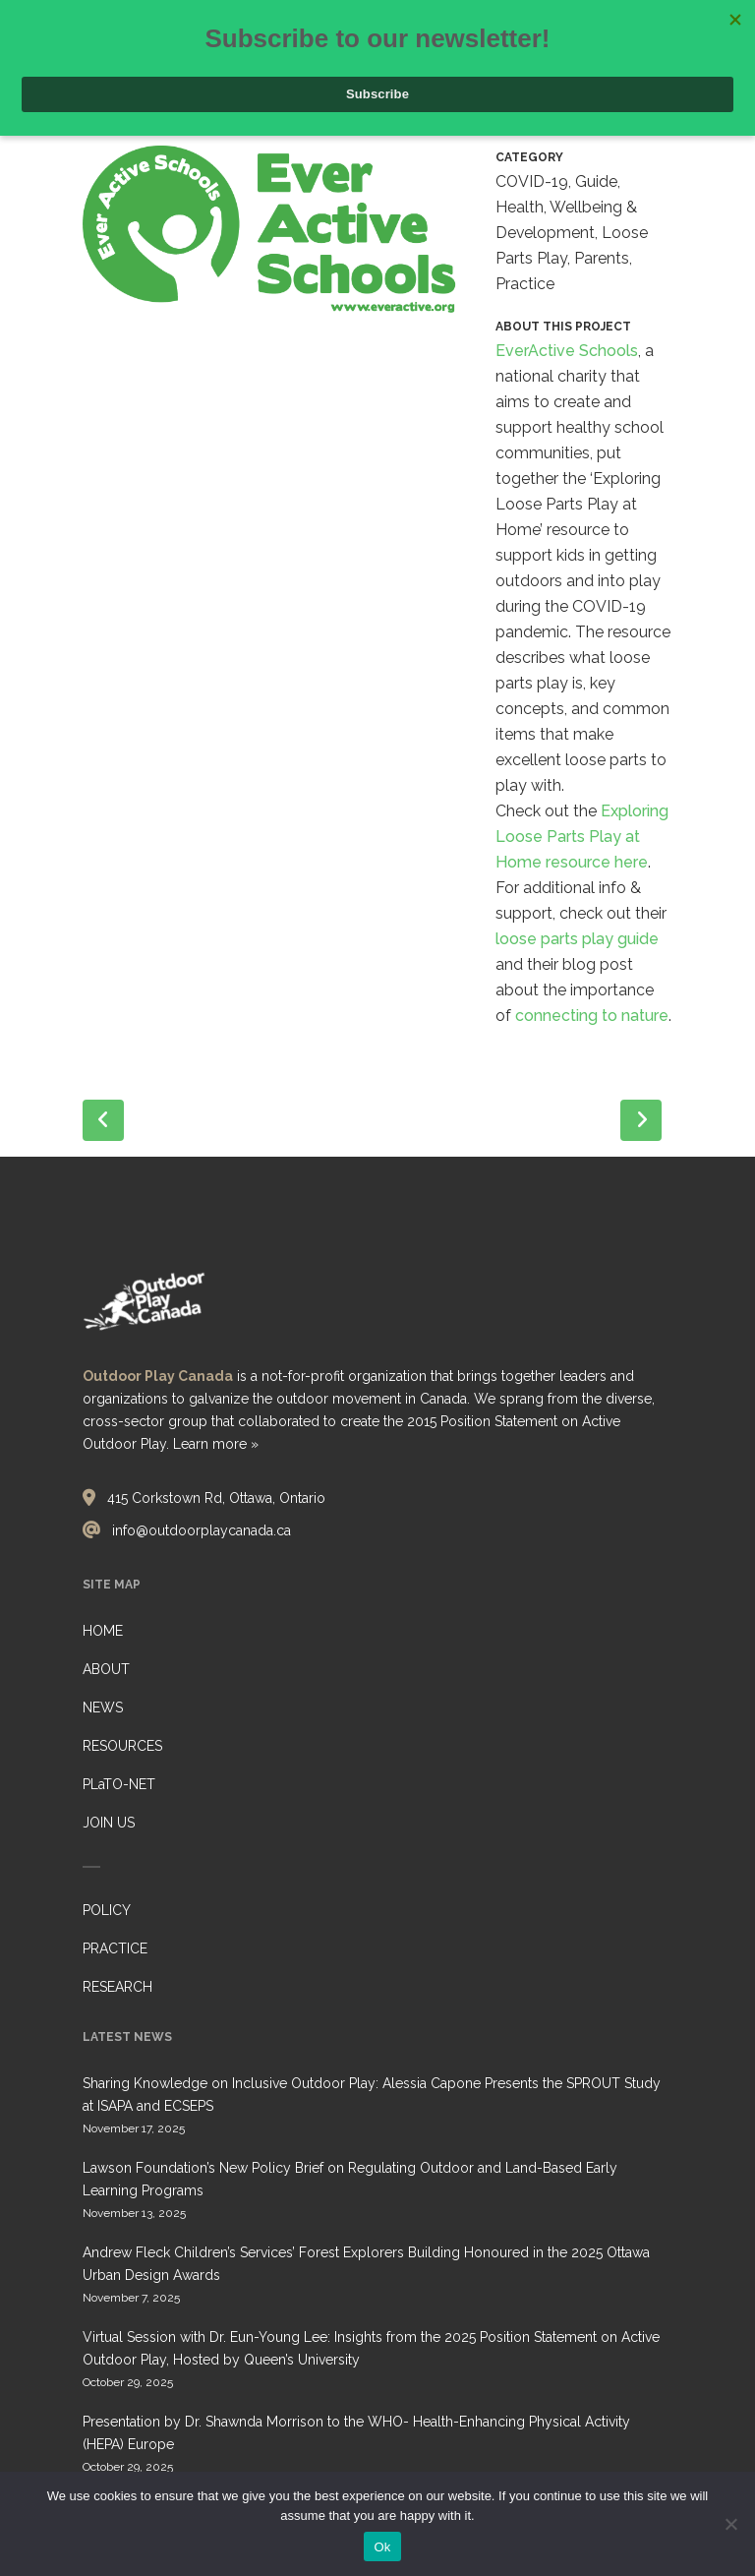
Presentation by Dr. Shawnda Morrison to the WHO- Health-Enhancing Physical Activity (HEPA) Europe (356, 2433)
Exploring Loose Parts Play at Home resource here (581, 836)
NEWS (103, 1707)
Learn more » (216, 1444)
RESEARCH (117, 1987)
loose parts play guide (577, 938)
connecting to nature (591, 1015)
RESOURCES (122, 1746)
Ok (382, 2547)
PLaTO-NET (119, 1784)
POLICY (107, 1910)
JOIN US (109, 1822)
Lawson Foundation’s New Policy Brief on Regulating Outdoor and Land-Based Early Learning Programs (350, 2179)
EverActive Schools (566, 350)
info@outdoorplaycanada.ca (201, 1530)
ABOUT (106, 1669)
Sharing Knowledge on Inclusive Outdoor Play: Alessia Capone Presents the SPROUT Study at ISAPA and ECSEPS (372, 2094)
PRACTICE (115, 1948)
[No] (730, 2524)
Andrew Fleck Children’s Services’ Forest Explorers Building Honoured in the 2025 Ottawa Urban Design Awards (366, 2264)
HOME (103, 1631)
